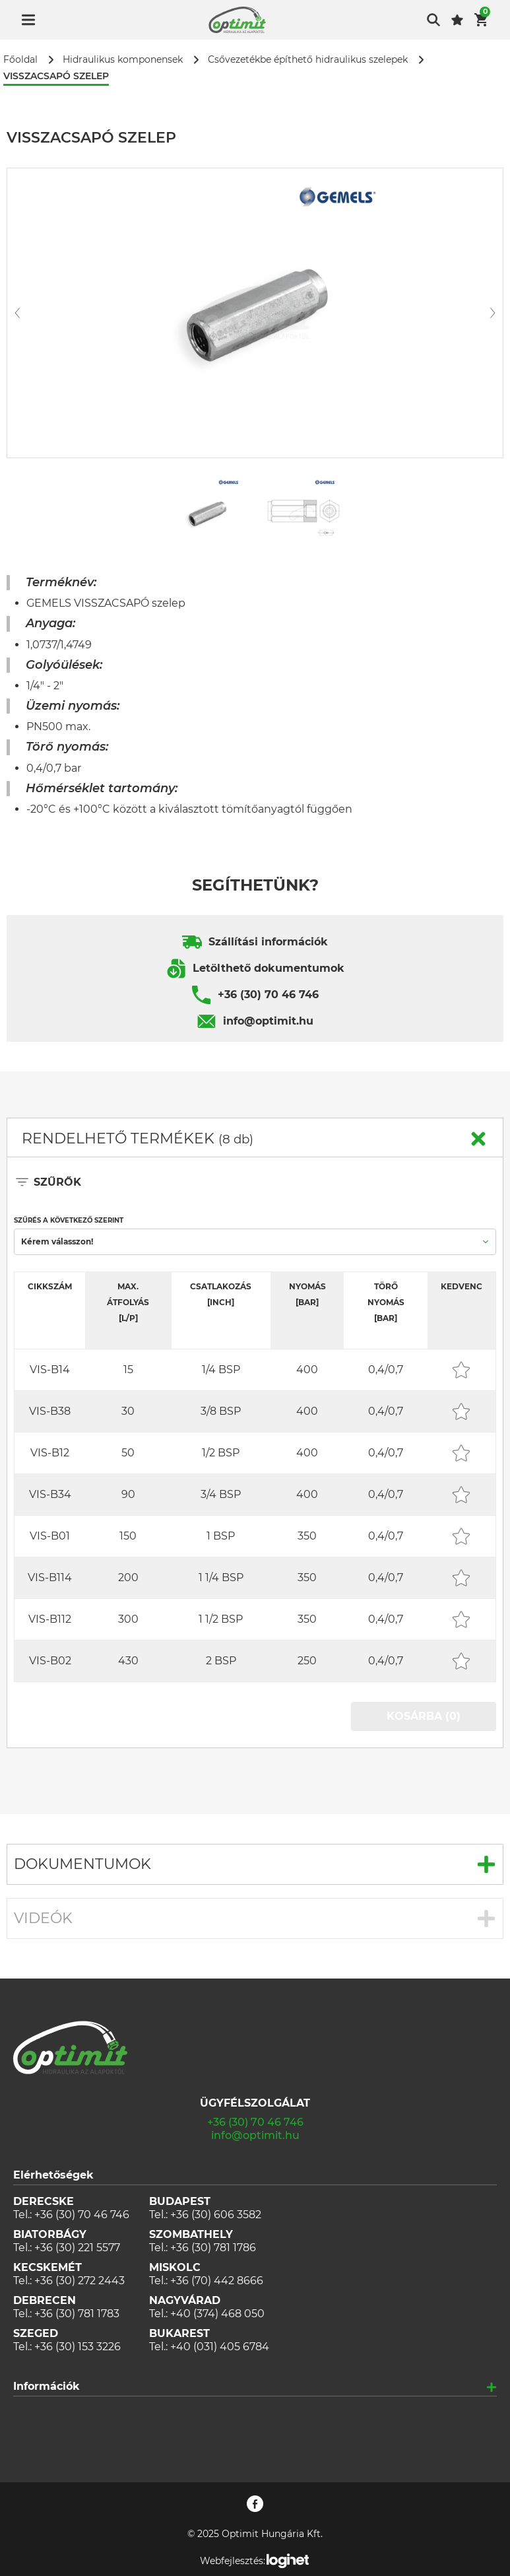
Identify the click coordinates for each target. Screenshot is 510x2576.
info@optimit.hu (268, 1021)
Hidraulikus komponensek (123, 59)
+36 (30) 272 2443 (79, 2280)
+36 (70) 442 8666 (216, 2280)
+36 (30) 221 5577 (77, 2247)
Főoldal (20, 59)
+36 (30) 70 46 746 (268, 994)
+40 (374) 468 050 (217, 2313)
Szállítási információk (268, 941)
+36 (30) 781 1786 (213, 2247)
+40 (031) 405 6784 (219, 2346)
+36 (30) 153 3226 (77, 2346)
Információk (46, 2386)
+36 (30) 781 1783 (76, 2313)
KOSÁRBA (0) (424, 1716)
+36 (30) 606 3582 (215, 2214)
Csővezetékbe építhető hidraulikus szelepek (308, 59)
